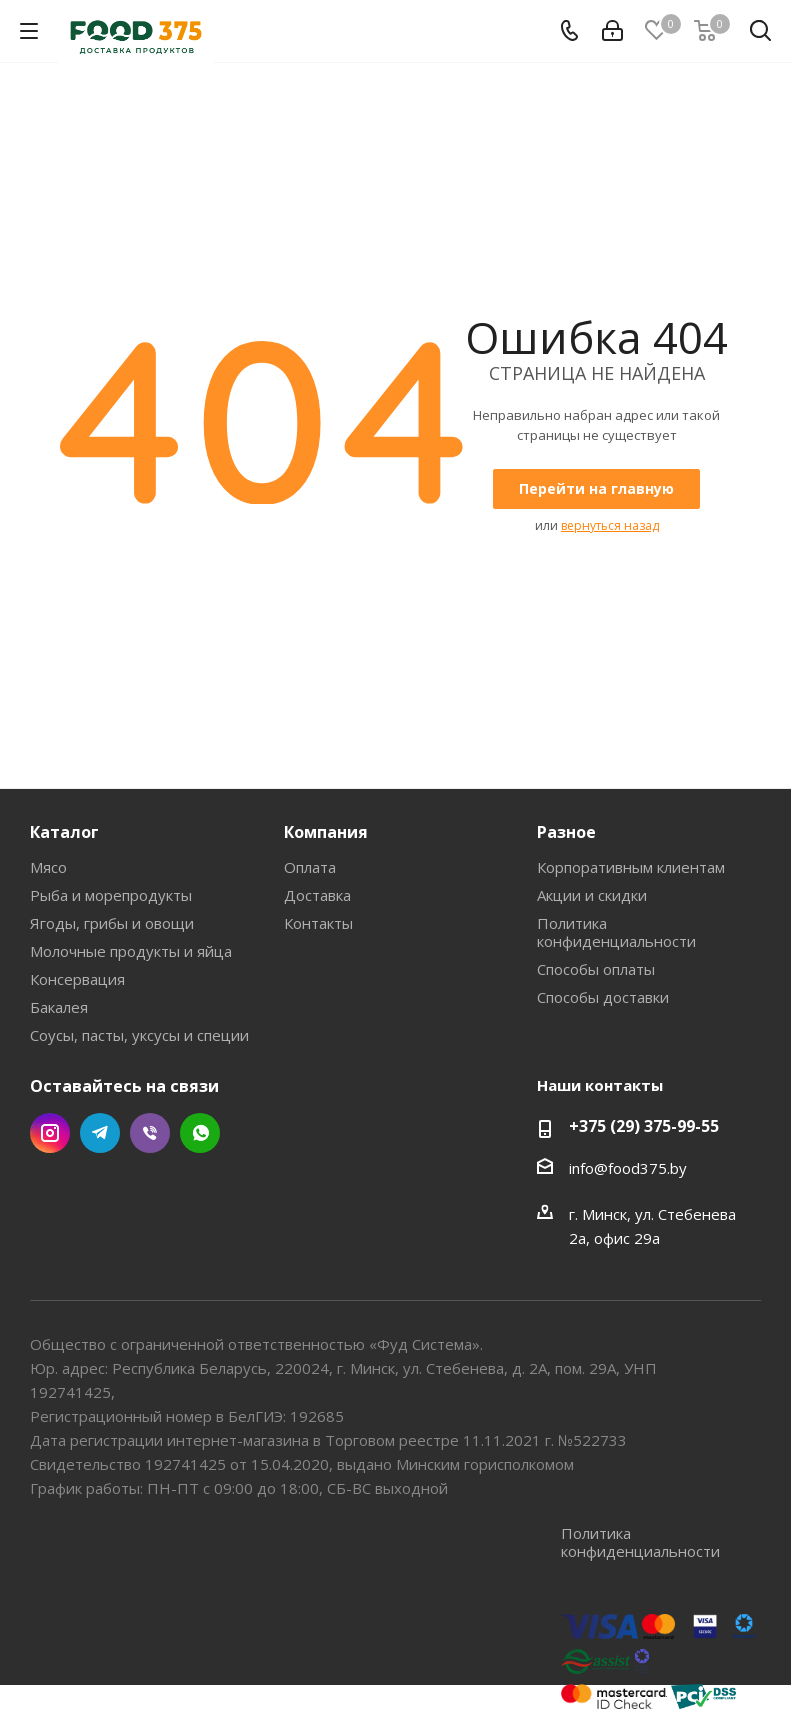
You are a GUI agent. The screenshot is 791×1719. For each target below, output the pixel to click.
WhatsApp (200, 1133)
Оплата (310, 867)
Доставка (317, 895)
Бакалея (59, 1007)
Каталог (64, 832)
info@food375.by (628, 1168)
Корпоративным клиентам (631, 867)
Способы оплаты (596, 969)
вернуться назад (610, 525)
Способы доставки (603, 997)
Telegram (100, 1133)
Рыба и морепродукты (111, 895)
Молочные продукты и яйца (131, 951)
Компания (326, 832)
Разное (566, 832)
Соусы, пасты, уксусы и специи (139, 1035)
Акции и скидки (592, 895)
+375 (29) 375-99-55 (644, 1126)
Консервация (77, 979)
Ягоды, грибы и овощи (112, 923)
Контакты (318, 923)
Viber (150, 1133)
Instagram (50, 1133)
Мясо (48, 867)
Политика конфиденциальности (616, 932)
